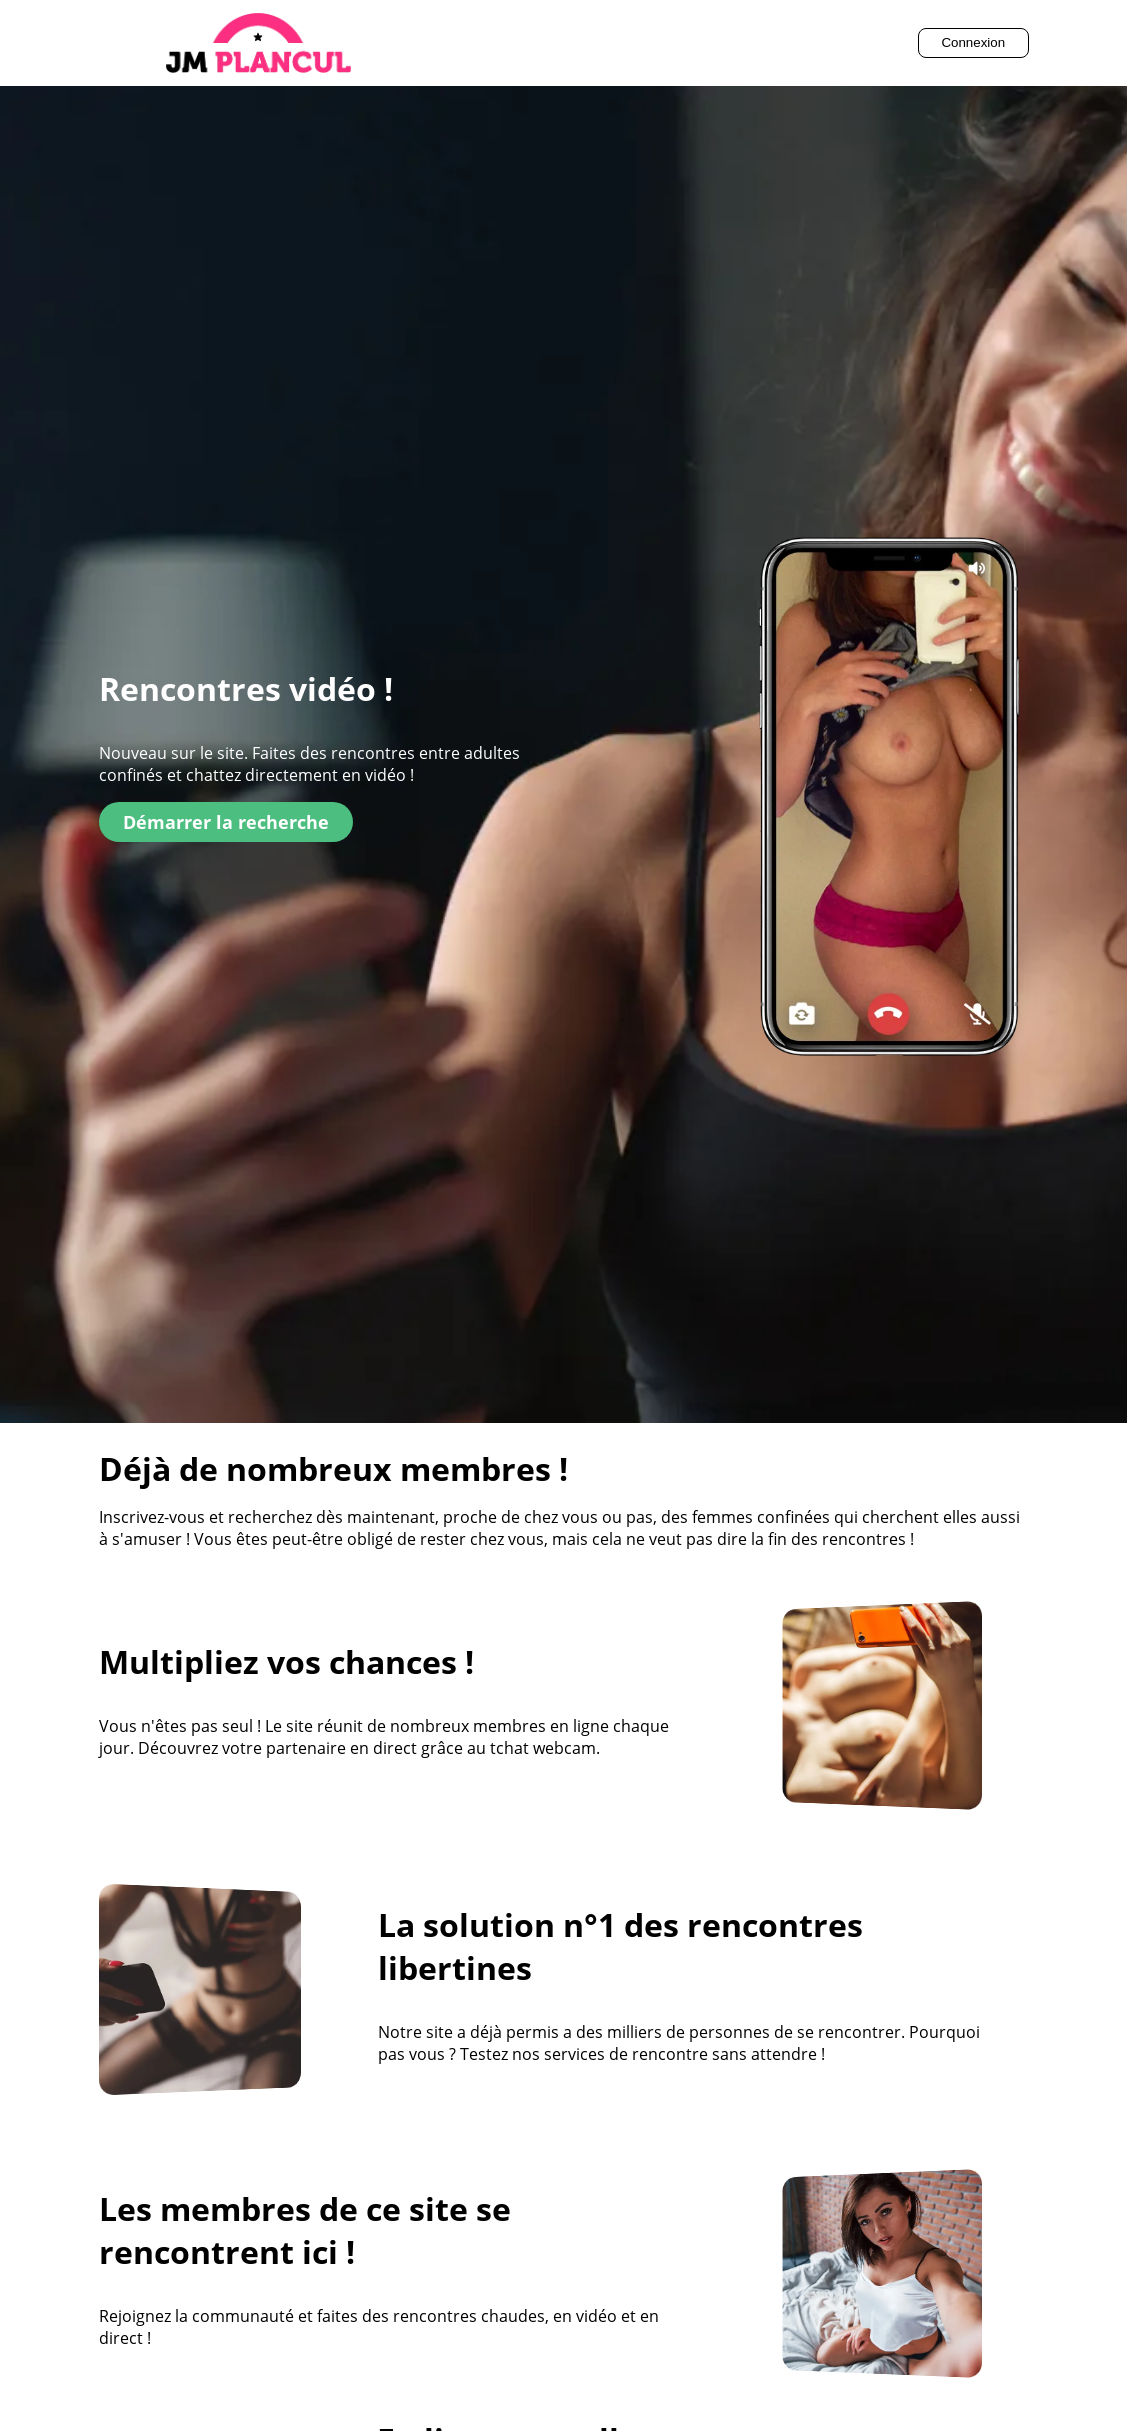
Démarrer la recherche (226, 822)
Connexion (973, 42)
